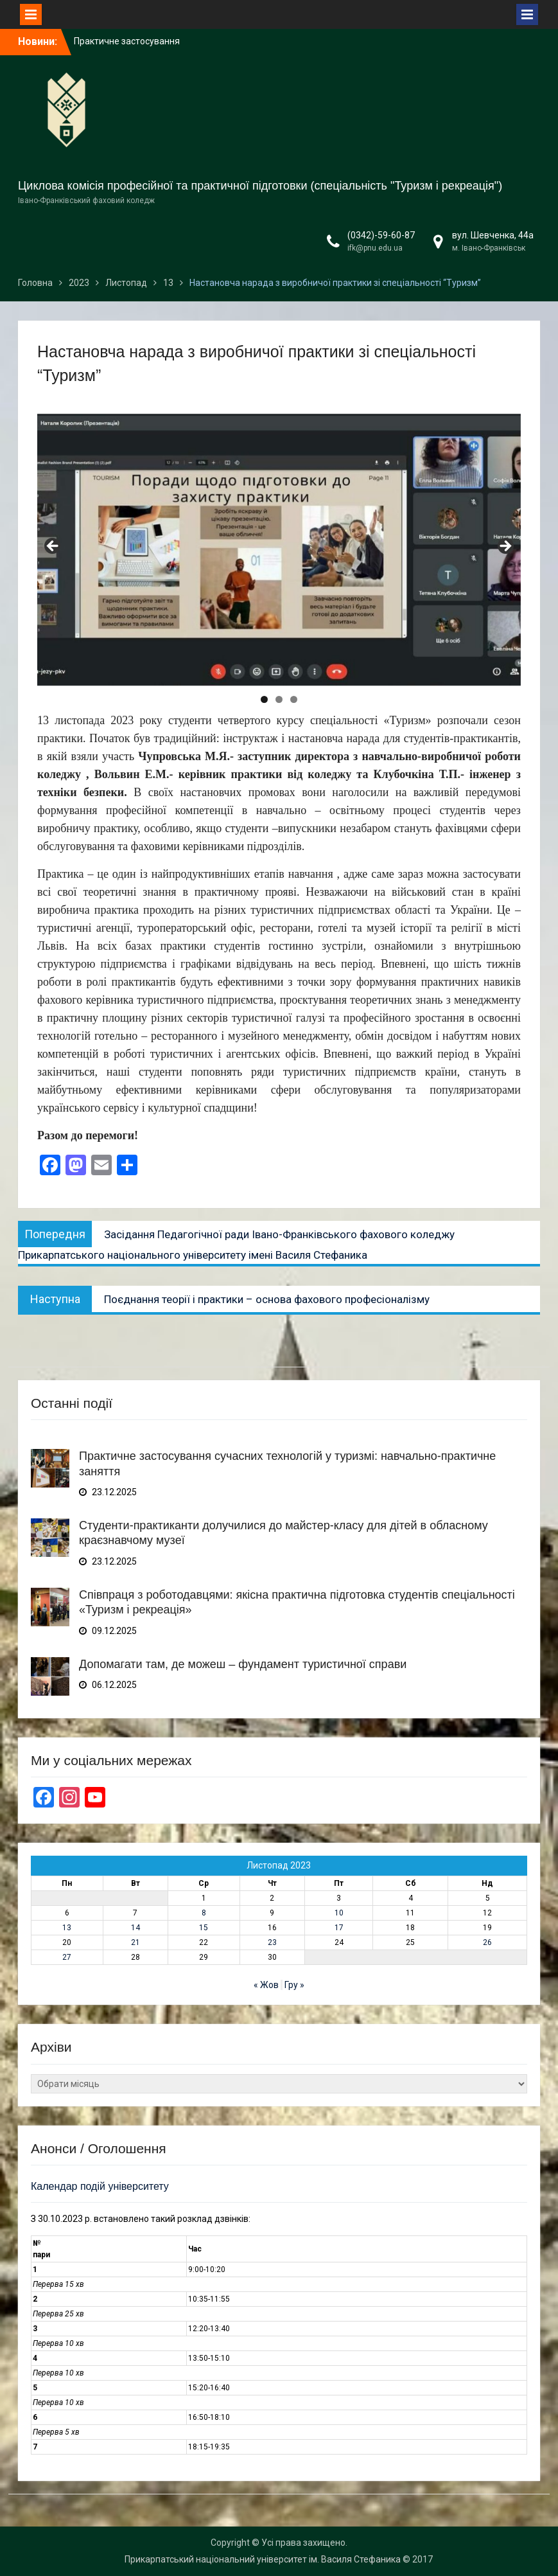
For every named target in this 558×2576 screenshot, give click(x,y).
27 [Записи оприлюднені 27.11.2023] (66, 1957)
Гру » (294, 1985)
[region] (279, 550)
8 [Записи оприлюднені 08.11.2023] (204, 1912)
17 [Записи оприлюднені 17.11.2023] (339, 1927)
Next (504, 546)
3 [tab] (293, 699)
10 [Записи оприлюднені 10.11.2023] (339, 1912)
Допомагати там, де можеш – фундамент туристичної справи (242, 1664)
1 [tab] (264, 699)
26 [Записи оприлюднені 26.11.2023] (487, 1942)
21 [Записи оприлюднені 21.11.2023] (135, 1942)
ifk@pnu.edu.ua (375, 248)
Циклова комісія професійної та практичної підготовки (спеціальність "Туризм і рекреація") (260, 185)
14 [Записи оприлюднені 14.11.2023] (135, 1927)
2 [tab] (279, 699)
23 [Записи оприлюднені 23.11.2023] (272, 1942)
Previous (53, 546)
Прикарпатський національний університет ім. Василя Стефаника (263, 2559)
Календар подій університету (100, 2186)
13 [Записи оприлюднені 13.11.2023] (66, 1927)
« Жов (266, 1985)
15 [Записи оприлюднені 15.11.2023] (203, 1927)
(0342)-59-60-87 (381, 235)
